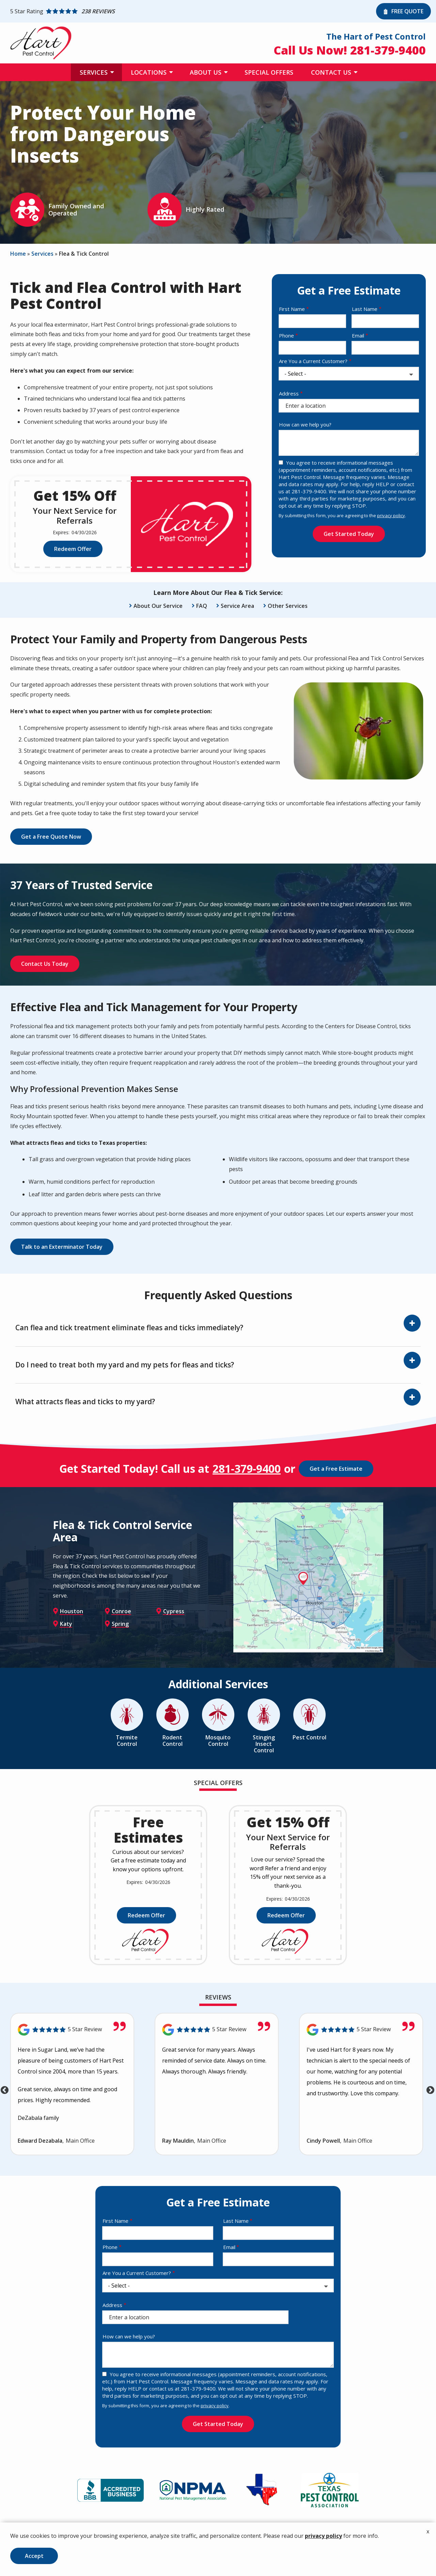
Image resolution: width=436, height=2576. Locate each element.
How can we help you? (305, 424)
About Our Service (158, 605)
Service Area (237, 605)
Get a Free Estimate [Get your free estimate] (336, 1468)
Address (289, 393)
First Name (292, 308)
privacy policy (391, 515)
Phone (286, 335)
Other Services (288, 605)
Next (429, 2089)
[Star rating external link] (191, 11)
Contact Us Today (44, 964)
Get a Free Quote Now (51, 836)
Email (358, 335)
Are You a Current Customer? (313, 361)
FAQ (201, 605)
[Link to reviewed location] (72, 2030)
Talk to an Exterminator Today (62, 1246)
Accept (34, 2556)
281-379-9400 (247, 1469)
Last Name (364, 308)
